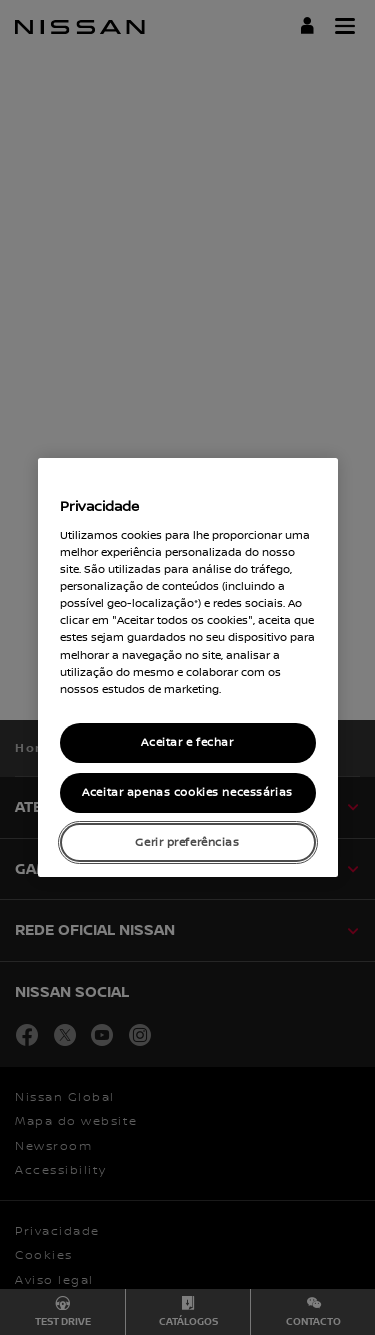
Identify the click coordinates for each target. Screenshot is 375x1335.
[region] (188, 668)
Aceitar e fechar (187, 742)
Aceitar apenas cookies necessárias (187, 792)
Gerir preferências (187, 842)
